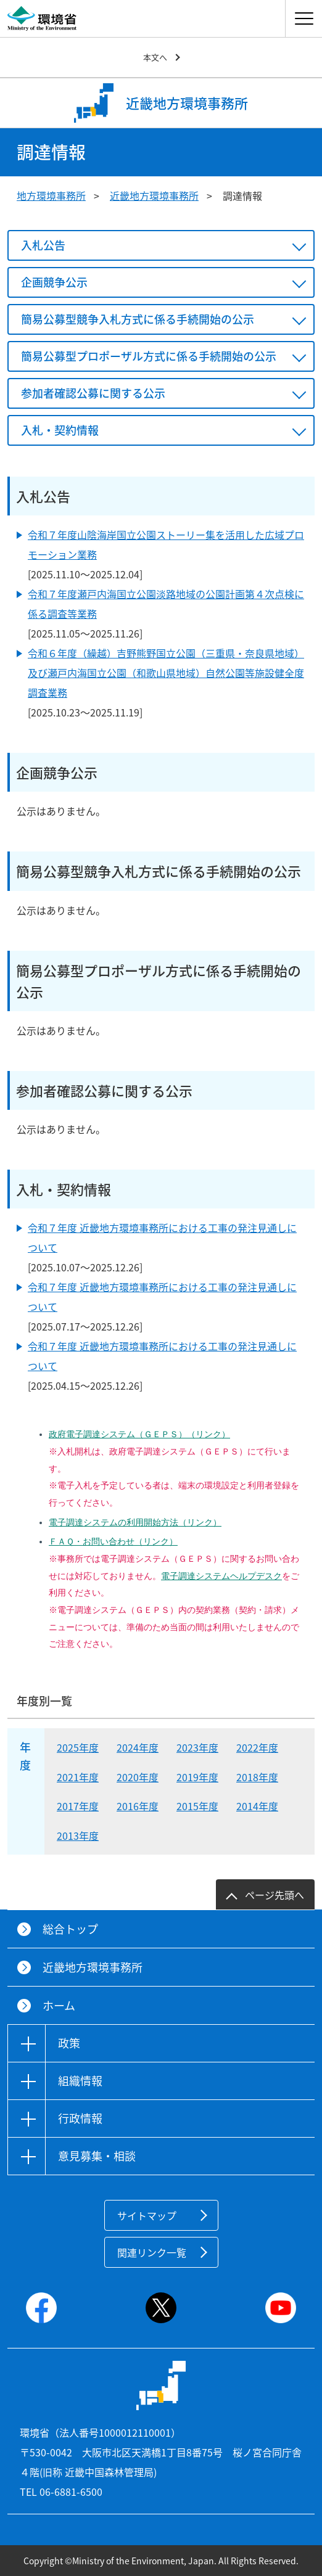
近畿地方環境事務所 (154, 195)
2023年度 (197, 1747)
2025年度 (78, 1747)
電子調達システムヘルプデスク (221, 1576)
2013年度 (78, 1835)
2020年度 (138, 1777)
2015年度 (197, 1806)
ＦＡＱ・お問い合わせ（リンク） (113, 1541)
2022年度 (257, 1747)
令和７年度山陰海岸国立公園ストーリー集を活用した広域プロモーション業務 (166, 544)
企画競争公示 (54, 282)
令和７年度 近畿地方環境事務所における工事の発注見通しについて (162, 1237)
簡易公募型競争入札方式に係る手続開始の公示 (137, 319)
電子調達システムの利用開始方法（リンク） (135, 1522)
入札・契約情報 (60, 430)
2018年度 (257, 1777)
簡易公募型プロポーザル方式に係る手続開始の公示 (148, 356)
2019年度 (197, 1777)
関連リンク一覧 (151, 2252)
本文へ (155, 57)
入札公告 (43, 245)
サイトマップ (146, 2215)
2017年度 (78, 1806)
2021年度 (78, 1777)
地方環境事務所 (51, 195)
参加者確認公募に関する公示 (93, 393)
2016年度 (138, 1806)
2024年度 (138, 1747)
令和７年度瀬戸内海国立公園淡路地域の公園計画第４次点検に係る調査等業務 (166, 603)
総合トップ (70, 1929)
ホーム (59, 2005)
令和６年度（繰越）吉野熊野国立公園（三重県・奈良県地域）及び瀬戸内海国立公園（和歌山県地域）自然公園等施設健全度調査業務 (166, 673)
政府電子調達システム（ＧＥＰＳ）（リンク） (139, 1434)
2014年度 (257, 1806)
